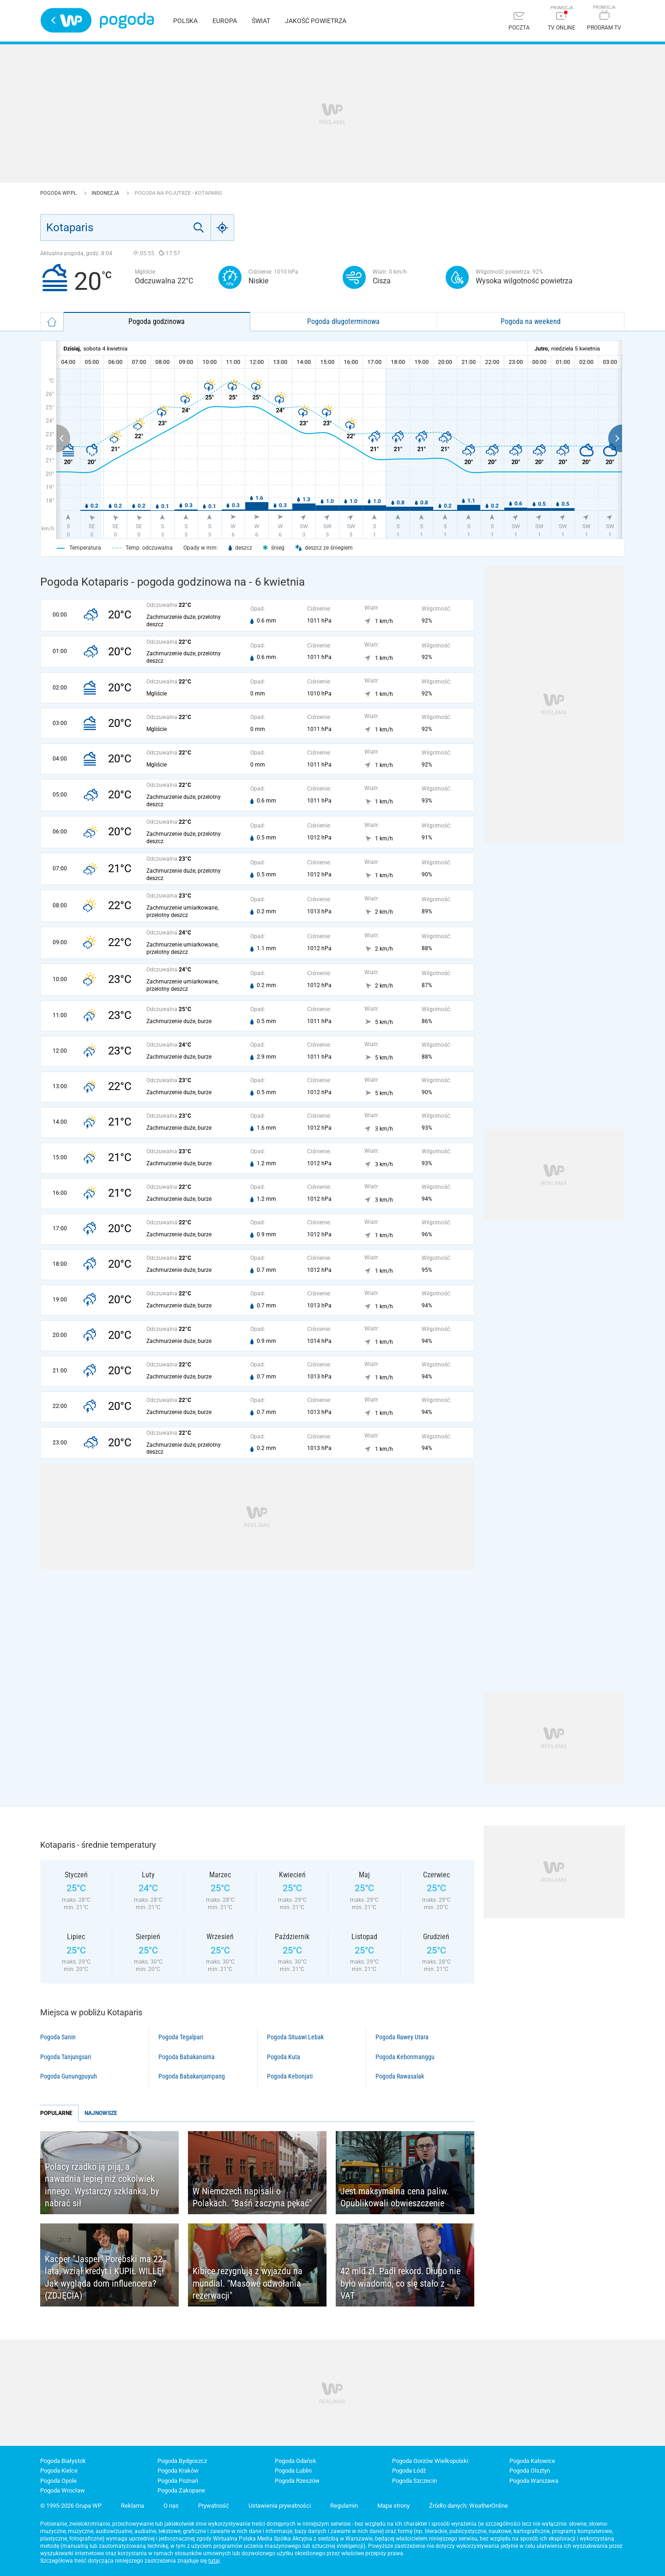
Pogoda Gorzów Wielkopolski (430, 2460)
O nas (171, 2505)
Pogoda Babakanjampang (191, 2076)
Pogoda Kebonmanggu (405, 2057)
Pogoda (127, 20)
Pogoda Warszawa (533, 2480)
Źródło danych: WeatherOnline (468, 2505)
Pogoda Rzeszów (297, 2480)
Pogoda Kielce (59, 2470)
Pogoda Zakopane (181, 2490)
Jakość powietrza (315, 20)
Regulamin (344, 2505)
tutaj (214, 2561)
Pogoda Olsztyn (529, 2470)
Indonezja (106, 193)
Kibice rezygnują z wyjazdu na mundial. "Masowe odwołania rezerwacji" (247, 2283)
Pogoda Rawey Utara (402, 2037)
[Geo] (222, 227)
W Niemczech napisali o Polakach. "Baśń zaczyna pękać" (252, 2197)
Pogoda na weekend (531, 321)
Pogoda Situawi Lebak (295, 2037)
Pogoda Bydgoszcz (182, 2460)
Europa (224, 20)
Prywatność (213, 2505)
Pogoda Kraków (178, 2470)
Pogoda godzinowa (156, 321)
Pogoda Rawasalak (399, 2076)
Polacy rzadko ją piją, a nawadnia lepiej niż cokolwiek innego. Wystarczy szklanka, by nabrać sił (102, 2185)
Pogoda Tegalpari (180, 2037)
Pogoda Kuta (283, 2057)
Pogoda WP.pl (59, 193)
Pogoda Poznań (177, 2480)
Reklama (132, 2505)
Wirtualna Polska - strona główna (66, 20)
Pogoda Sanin (58, 2037)
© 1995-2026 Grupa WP (71, 2505)
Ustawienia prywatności (279, 2505)
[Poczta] (519, 21)
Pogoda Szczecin (414, 2480)
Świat (261, 20)
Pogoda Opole (58, 2480)
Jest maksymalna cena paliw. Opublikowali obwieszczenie (394, 2197)
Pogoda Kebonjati (290, 2076)
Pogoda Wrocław (62, 2490)
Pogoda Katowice (532, 2460)
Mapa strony (393, 2505)
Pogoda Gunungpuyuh (68, 2076)
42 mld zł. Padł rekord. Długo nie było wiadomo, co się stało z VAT (400, 2283)
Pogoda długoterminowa (343, 321)
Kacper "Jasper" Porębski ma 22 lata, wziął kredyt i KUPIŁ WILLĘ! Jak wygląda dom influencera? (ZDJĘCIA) (104, 2277)
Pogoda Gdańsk (295, 2460)
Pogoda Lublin (293, 2470)
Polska (185, 20)
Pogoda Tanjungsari (65, 2057)
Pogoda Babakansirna (186, 2057)
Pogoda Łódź (409, 2470)
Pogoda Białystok (63, 2460)
